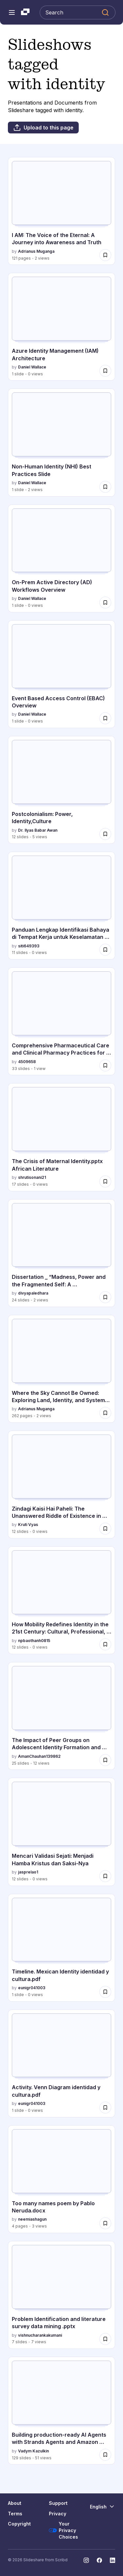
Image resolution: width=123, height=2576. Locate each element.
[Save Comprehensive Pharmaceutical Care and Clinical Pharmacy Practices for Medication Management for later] (105, 1065)
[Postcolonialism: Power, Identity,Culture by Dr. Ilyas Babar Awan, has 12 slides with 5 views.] (61, 789)
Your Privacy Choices (63, 2530)
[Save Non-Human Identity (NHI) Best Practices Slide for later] (105, 487)
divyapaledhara (33, 1293)
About (14, 2503)
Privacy (57, 2513)
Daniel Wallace (32, 367)
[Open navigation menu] (12, 12)
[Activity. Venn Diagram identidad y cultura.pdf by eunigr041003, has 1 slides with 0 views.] (61, 2063)
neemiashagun (32, 2219)
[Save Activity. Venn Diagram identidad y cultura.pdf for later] (105, 2107)
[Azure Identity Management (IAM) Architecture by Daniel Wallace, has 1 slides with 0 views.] (61, 326)
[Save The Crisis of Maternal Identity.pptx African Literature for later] (105, 1181)
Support (58, 2503)
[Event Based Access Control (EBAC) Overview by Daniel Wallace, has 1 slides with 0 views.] (61, 674)
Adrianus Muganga (36, 251)
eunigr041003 (31, 1987)
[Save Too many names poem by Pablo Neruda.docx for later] (105, 2223)
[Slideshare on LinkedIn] (112, 2560)
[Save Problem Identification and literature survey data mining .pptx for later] (105, 2339)
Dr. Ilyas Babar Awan (37, 830)
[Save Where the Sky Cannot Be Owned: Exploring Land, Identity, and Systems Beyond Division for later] (105, 1413)
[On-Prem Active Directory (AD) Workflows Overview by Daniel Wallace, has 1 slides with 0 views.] (61, 558)
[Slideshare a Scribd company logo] (25, 12)
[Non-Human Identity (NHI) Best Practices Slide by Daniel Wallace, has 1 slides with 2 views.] (61, 442)
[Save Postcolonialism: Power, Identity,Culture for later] (105, 834)
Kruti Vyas (28, 1524)
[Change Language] (102, 2506)
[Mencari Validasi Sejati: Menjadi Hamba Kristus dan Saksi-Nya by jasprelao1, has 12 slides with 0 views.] (61, 1831)
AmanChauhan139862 (39, 1756)
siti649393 (28, 945)
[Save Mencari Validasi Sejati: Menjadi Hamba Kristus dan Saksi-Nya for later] (105, 1876)
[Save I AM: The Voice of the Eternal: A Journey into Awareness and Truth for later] (105, 255)
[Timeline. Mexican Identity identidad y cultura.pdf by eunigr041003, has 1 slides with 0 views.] (61, 1947)
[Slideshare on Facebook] (99, 2560)
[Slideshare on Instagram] (86, 2560)
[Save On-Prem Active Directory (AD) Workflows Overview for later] (105, 602)
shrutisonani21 (32, 1177)
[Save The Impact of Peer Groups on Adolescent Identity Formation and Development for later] (105, 1760)
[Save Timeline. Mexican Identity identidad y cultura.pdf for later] (105, 1992)
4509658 (27, 1061)
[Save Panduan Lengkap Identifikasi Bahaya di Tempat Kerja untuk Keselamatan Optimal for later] (105, 950)
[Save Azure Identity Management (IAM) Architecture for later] (105, 371)
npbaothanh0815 (34, 1640)
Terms (15, 2513)
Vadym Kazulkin (33, 2450)
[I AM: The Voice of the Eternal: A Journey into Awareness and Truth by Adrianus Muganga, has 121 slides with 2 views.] (61, 211)
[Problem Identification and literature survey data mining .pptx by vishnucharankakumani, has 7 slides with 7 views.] (61, 2295)
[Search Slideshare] (77, 12)
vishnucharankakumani (40, 2335)
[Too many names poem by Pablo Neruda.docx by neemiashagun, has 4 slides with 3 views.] (61, 2179)
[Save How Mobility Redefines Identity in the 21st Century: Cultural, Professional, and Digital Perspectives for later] (105, 1644)
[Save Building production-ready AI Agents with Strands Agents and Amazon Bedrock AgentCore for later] (105, 2455)
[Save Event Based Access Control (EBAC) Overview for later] (105, 718)
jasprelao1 (28, 1872)
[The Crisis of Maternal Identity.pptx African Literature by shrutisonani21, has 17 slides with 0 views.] (61, 1137)
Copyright (19, 2523)
